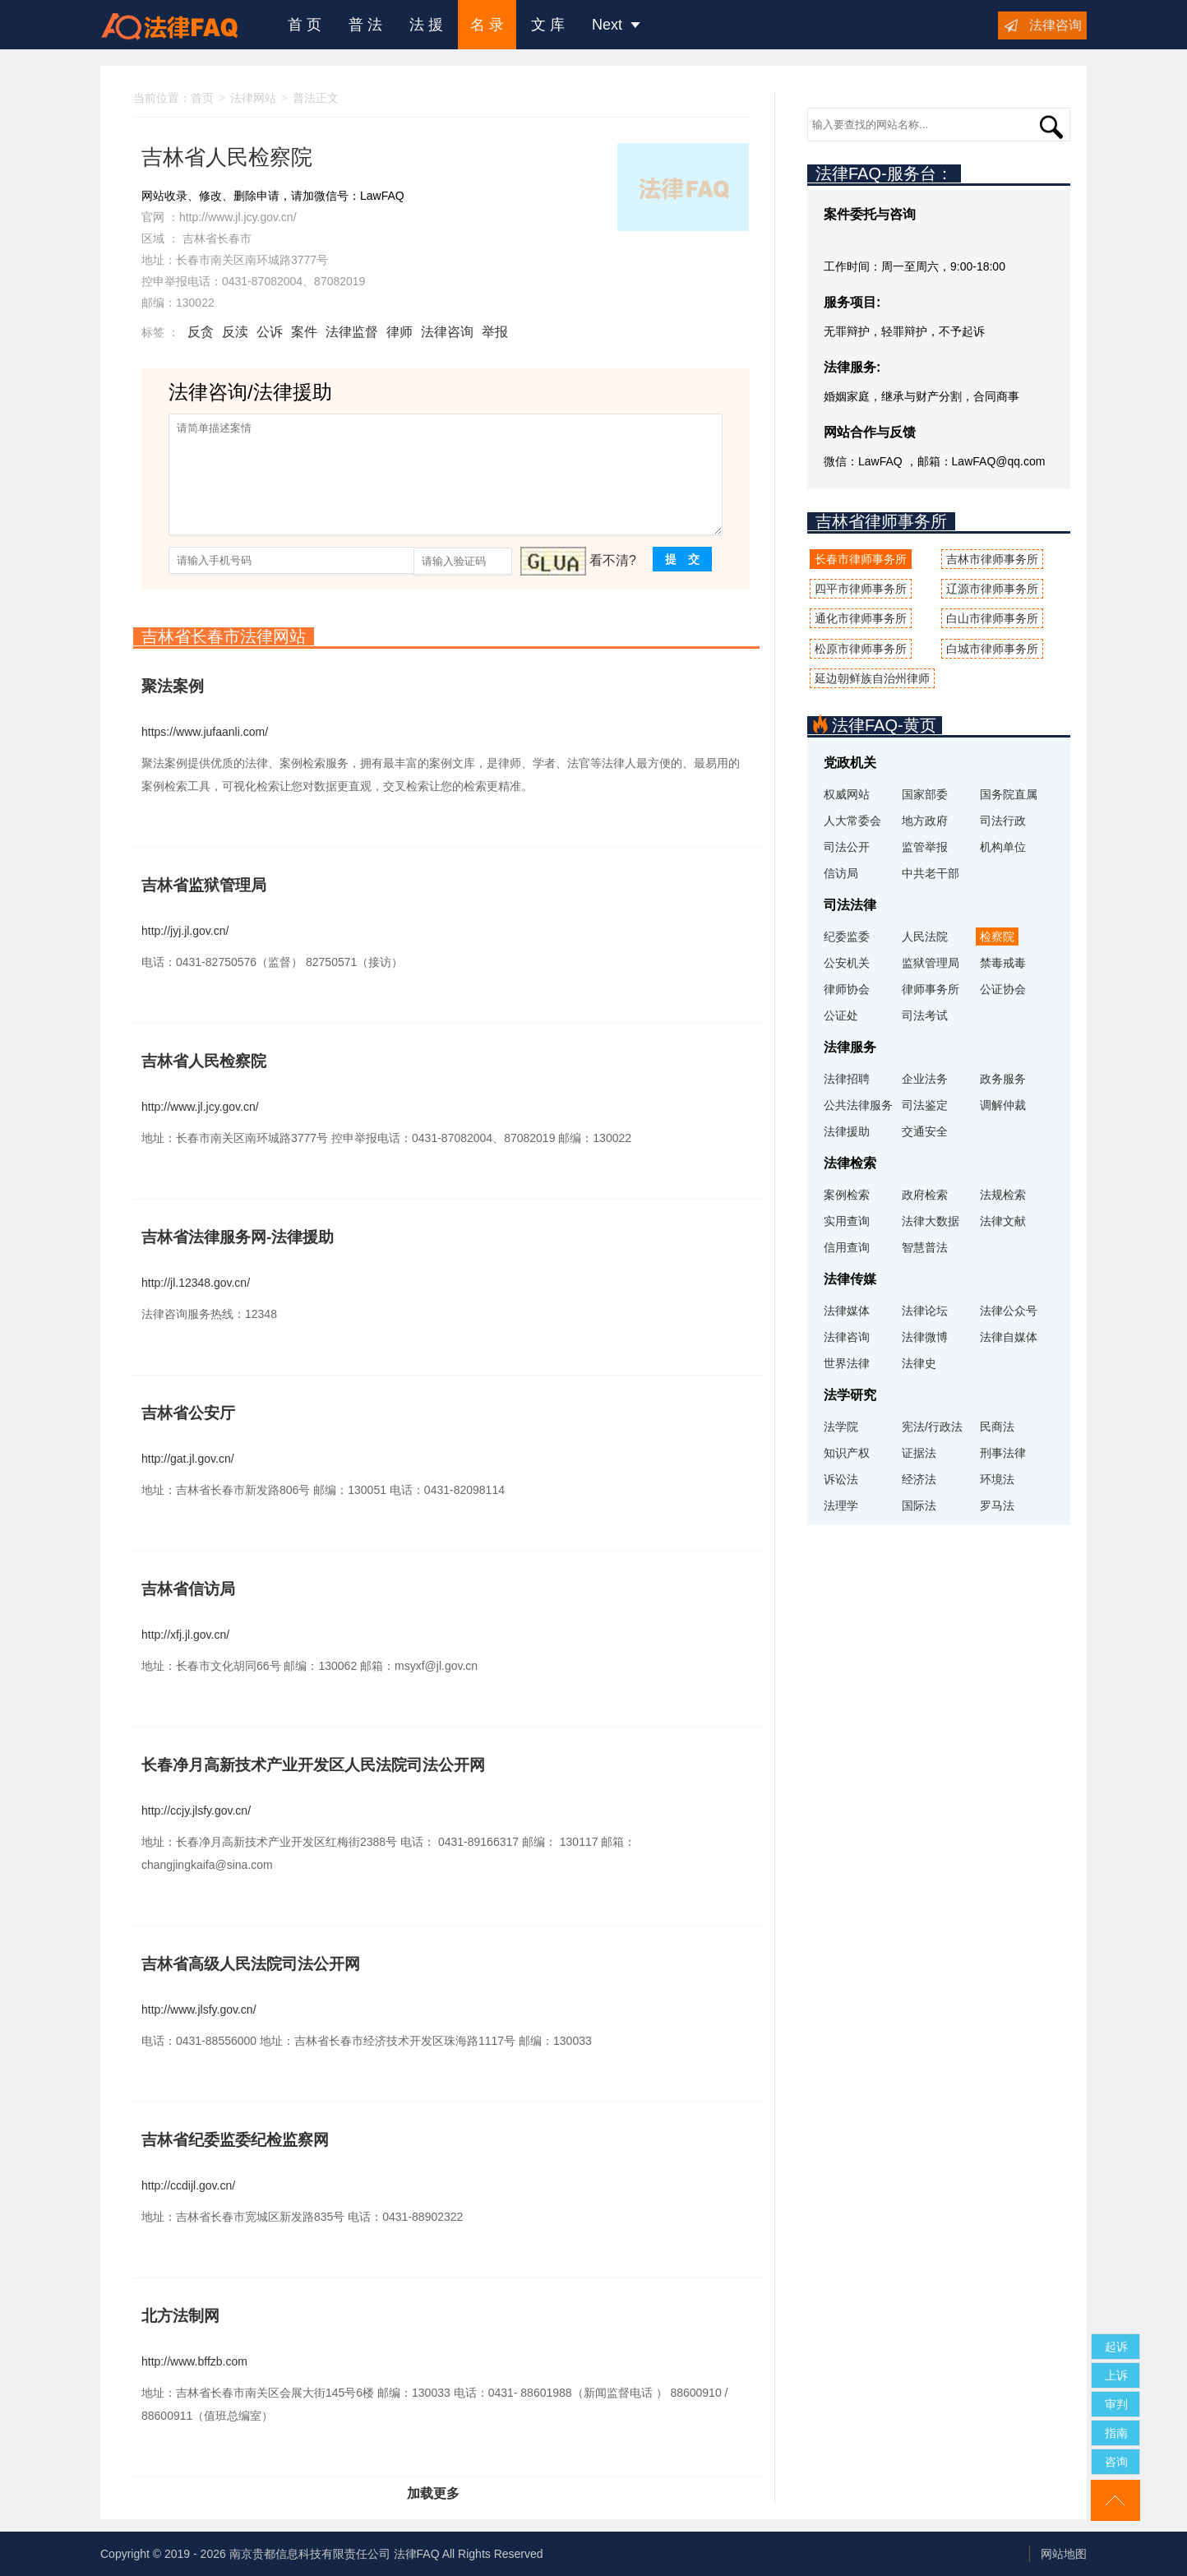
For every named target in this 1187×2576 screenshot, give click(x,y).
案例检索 (847, 1194)
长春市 (234, 238)
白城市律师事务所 (992, 648)
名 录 (487, 24)
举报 (495, 332)
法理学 (841, 1505)
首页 (202, 97)
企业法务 (925, 1078)
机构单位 (1003, 846)
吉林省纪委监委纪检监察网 (235, 2139)
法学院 (841, 1426)
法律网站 (253, 97)
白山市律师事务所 (992, 618)
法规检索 (1003, 1194)
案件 (304, 332)
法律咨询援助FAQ (181, 24)
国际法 (919, 1505)
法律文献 (1003, 1221)
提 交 (682, 559)
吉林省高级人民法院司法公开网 (250, 1963)
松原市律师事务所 (861, 648)
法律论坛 (925, 1310)
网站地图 (1064, 2553)
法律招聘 (847, 1078)
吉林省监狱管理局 (203, 885)
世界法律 (847, 1363)
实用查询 (847, 1221)
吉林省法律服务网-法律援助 (237, 1237)
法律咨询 (1055, 25)
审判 (1116, 2404)
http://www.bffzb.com (194, 2361)
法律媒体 (847, 1310)
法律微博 (925, 1336)
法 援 (426, 24)
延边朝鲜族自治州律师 (872, 678)
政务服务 (1003, 1078)
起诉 (1116, 2346)
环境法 (997, 1479)
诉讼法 (841, 1479)
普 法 (365, 24)
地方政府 (925, 820)
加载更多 (433, 2493)
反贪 (200, 332)
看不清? (612, 560)
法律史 (919, 1363)
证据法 (919, 1452)
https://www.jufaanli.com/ (204, 731)
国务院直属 (1008, 794)
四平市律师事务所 (861, 588)
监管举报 (925, 846)
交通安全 (925, 1131)
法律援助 (847, 1131)
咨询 (1116, 2461)
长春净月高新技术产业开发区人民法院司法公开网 (313, 1765)
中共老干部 (930, 873)
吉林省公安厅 (188, 1413)
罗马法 (997, 1505)
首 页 (304, 24)
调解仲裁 (1003, 1105)
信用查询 (847, 1247)
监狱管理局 (930, 962)
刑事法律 (1003, 1452)
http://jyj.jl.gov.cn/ (185, 930)
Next (616, 24)
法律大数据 (930, 1221)
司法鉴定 (925, 1105)
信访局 (841, 873)
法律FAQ (417, 2553)
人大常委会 (852, 820)
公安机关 (847, 962)
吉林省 (199, 238)
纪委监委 (847, 936)
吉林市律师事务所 (992, 559)
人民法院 (925, 936)
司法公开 (847, 846)
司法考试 (925, 1015)
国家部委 (925, 794)
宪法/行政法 (932, 1426)
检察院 (997, 936)
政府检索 (925, 1194)
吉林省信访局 (188, 1589)
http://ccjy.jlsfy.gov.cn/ (196, 1810)
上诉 (1116, 2375)
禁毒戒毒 (1003, 962)
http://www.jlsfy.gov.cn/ (198, 2009)
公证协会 (1003, 989)
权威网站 (847, 794)
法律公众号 (1008, 1310)
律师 (399, 332)
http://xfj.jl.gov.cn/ (185, 1634)
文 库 (548, 24)
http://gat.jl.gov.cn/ (187, 1458)
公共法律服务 (858, 1105)
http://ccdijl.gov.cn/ (188, 2185)
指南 (1116, 2433)
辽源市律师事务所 (992, 588)
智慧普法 (925, 1247)
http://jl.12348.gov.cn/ (195, 1282)
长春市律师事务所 (861, 559)
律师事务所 (930, 989)
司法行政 (1003, 820)
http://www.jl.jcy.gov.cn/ (238, 217)
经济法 (919, 1479)
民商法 (997, 1426)
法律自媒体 (1008, 1336)
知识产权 (847, 1452)
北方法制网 (180, 2315)
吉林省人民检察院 (203, 1061)
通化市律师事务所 (861, 618)
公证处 (841, 1015)
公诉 (269, 332)
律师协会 (847, 989)
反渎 (235, 332)
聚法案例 (172, 686)
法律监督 (352, 332)
